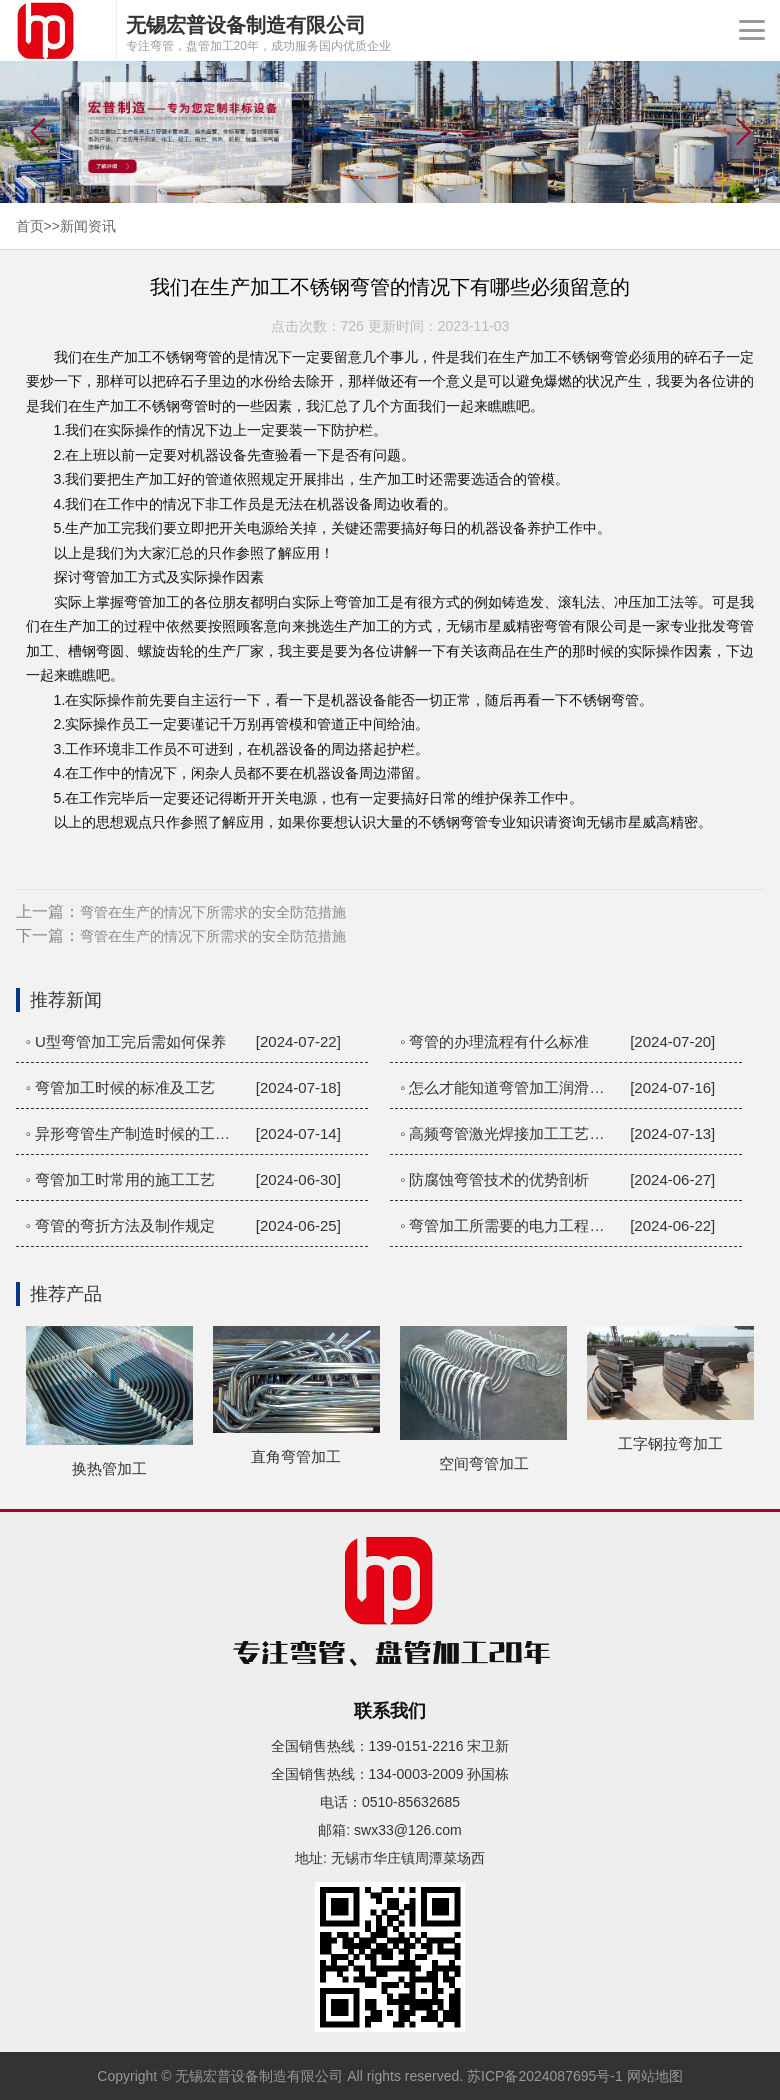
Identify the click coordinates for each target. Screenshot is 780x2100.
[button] (743, 132)
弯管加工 (110, 577)
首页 (30, 226)
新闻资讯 (88, 226)
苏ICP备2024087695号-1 (545, 2076)
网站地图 (655, 2076)
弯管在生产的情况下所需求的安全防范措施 (213, 912)
